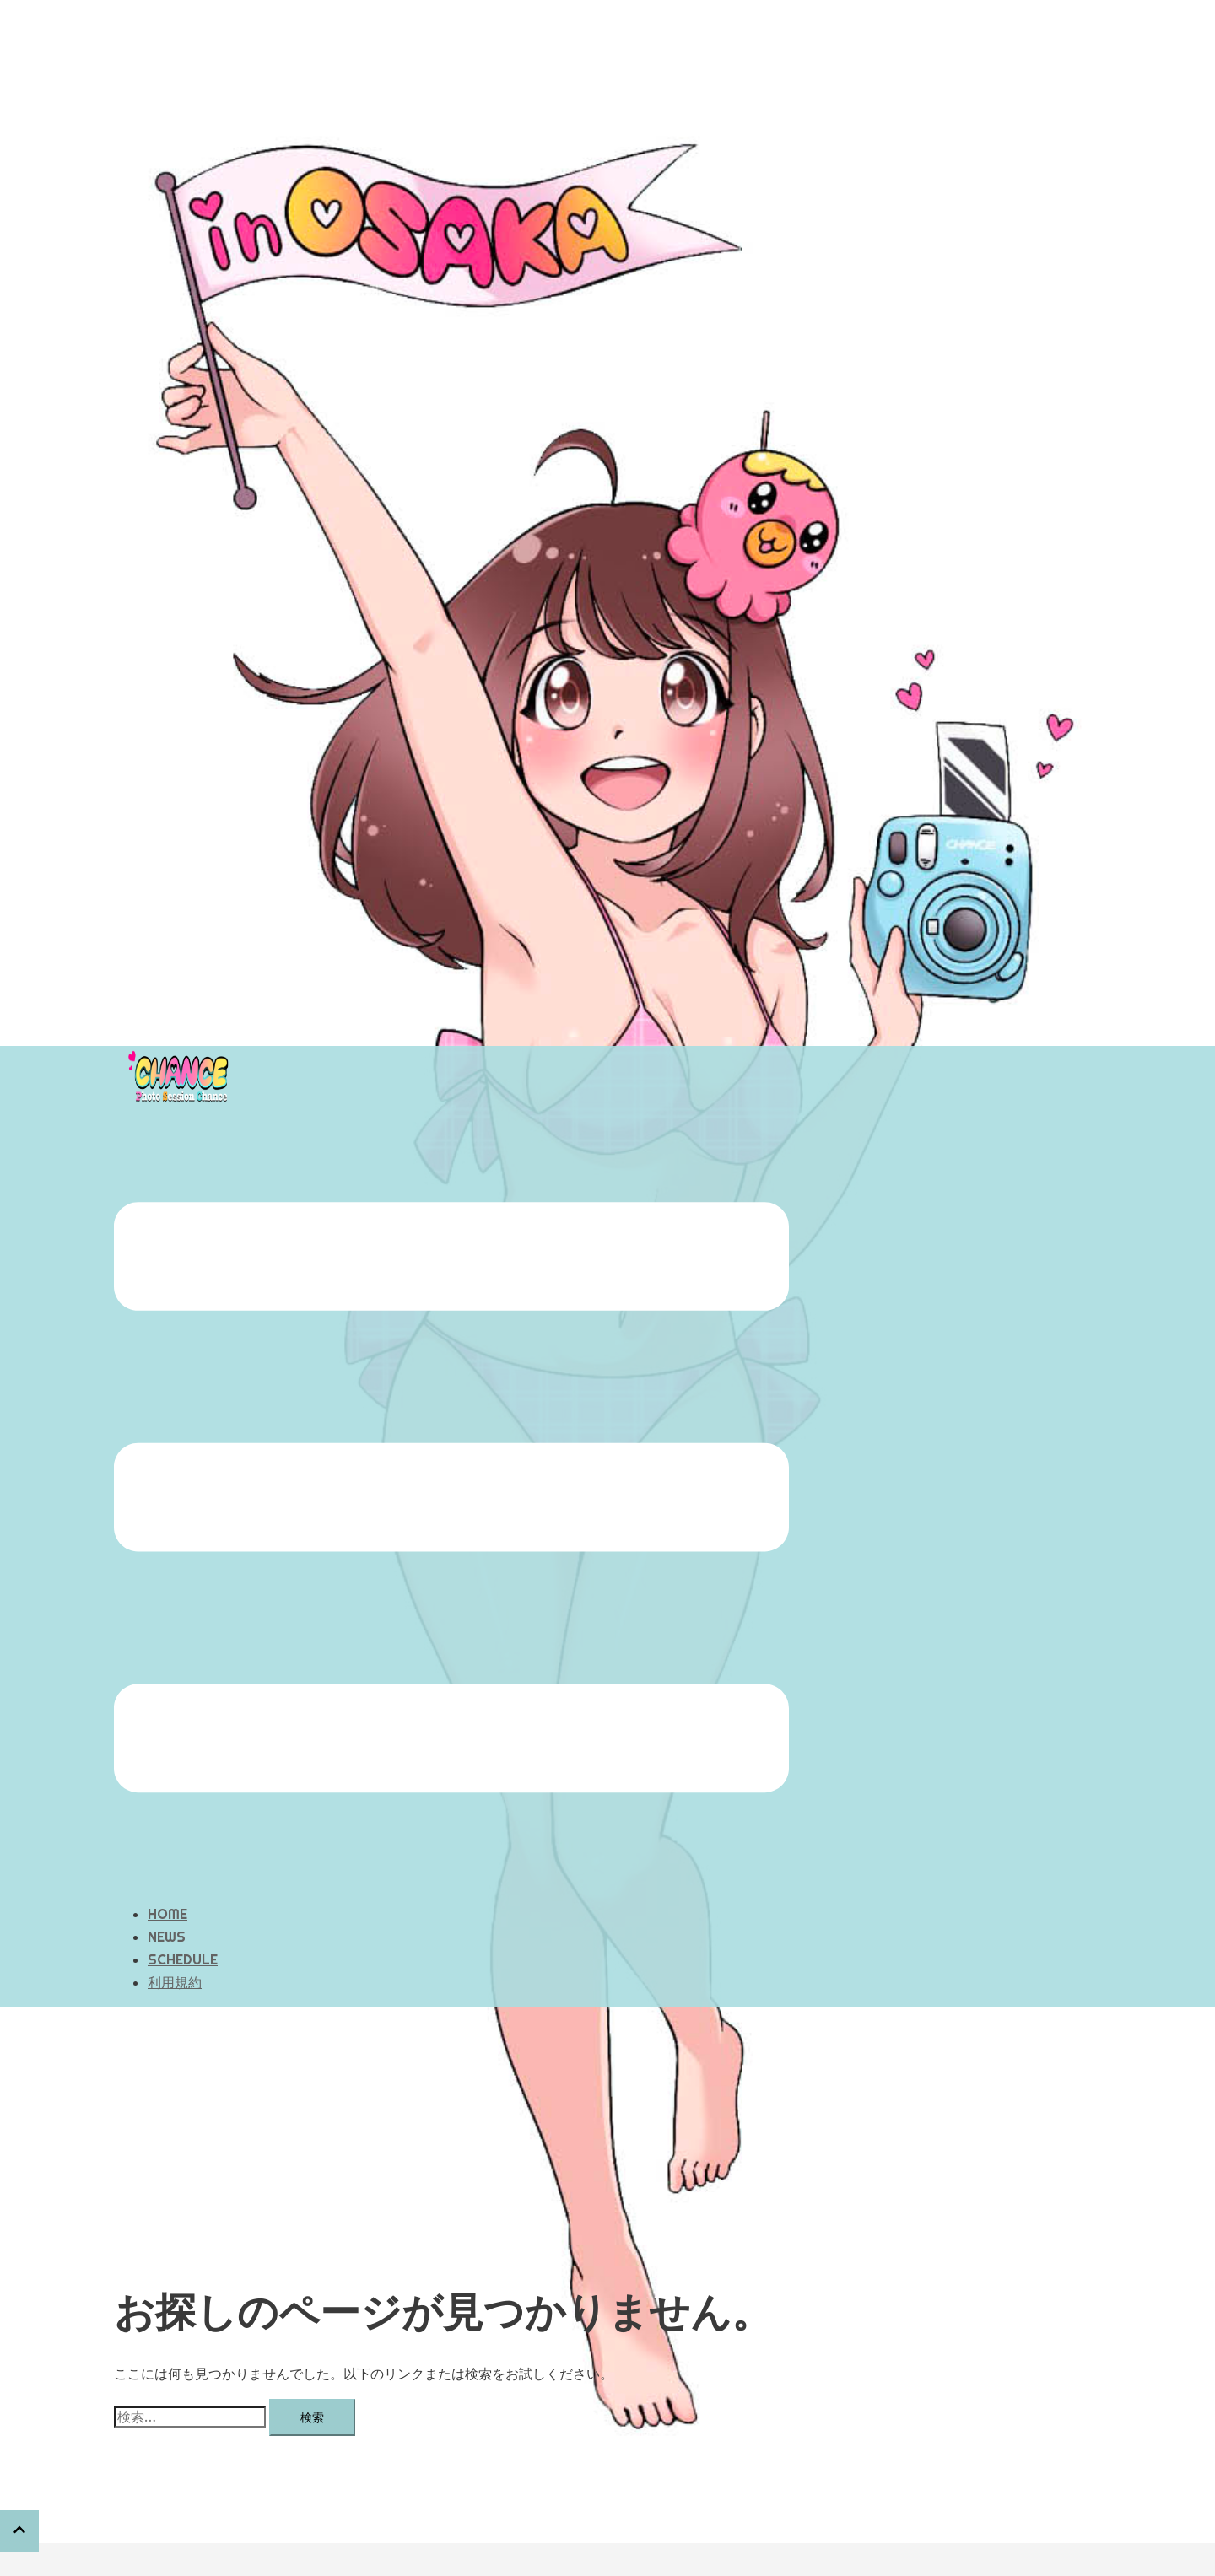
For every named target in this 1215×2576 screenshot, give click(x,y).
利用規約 (175, 1897)
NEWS (167, 1852)
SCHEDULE (183, 1875)
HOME (167, 1829)
